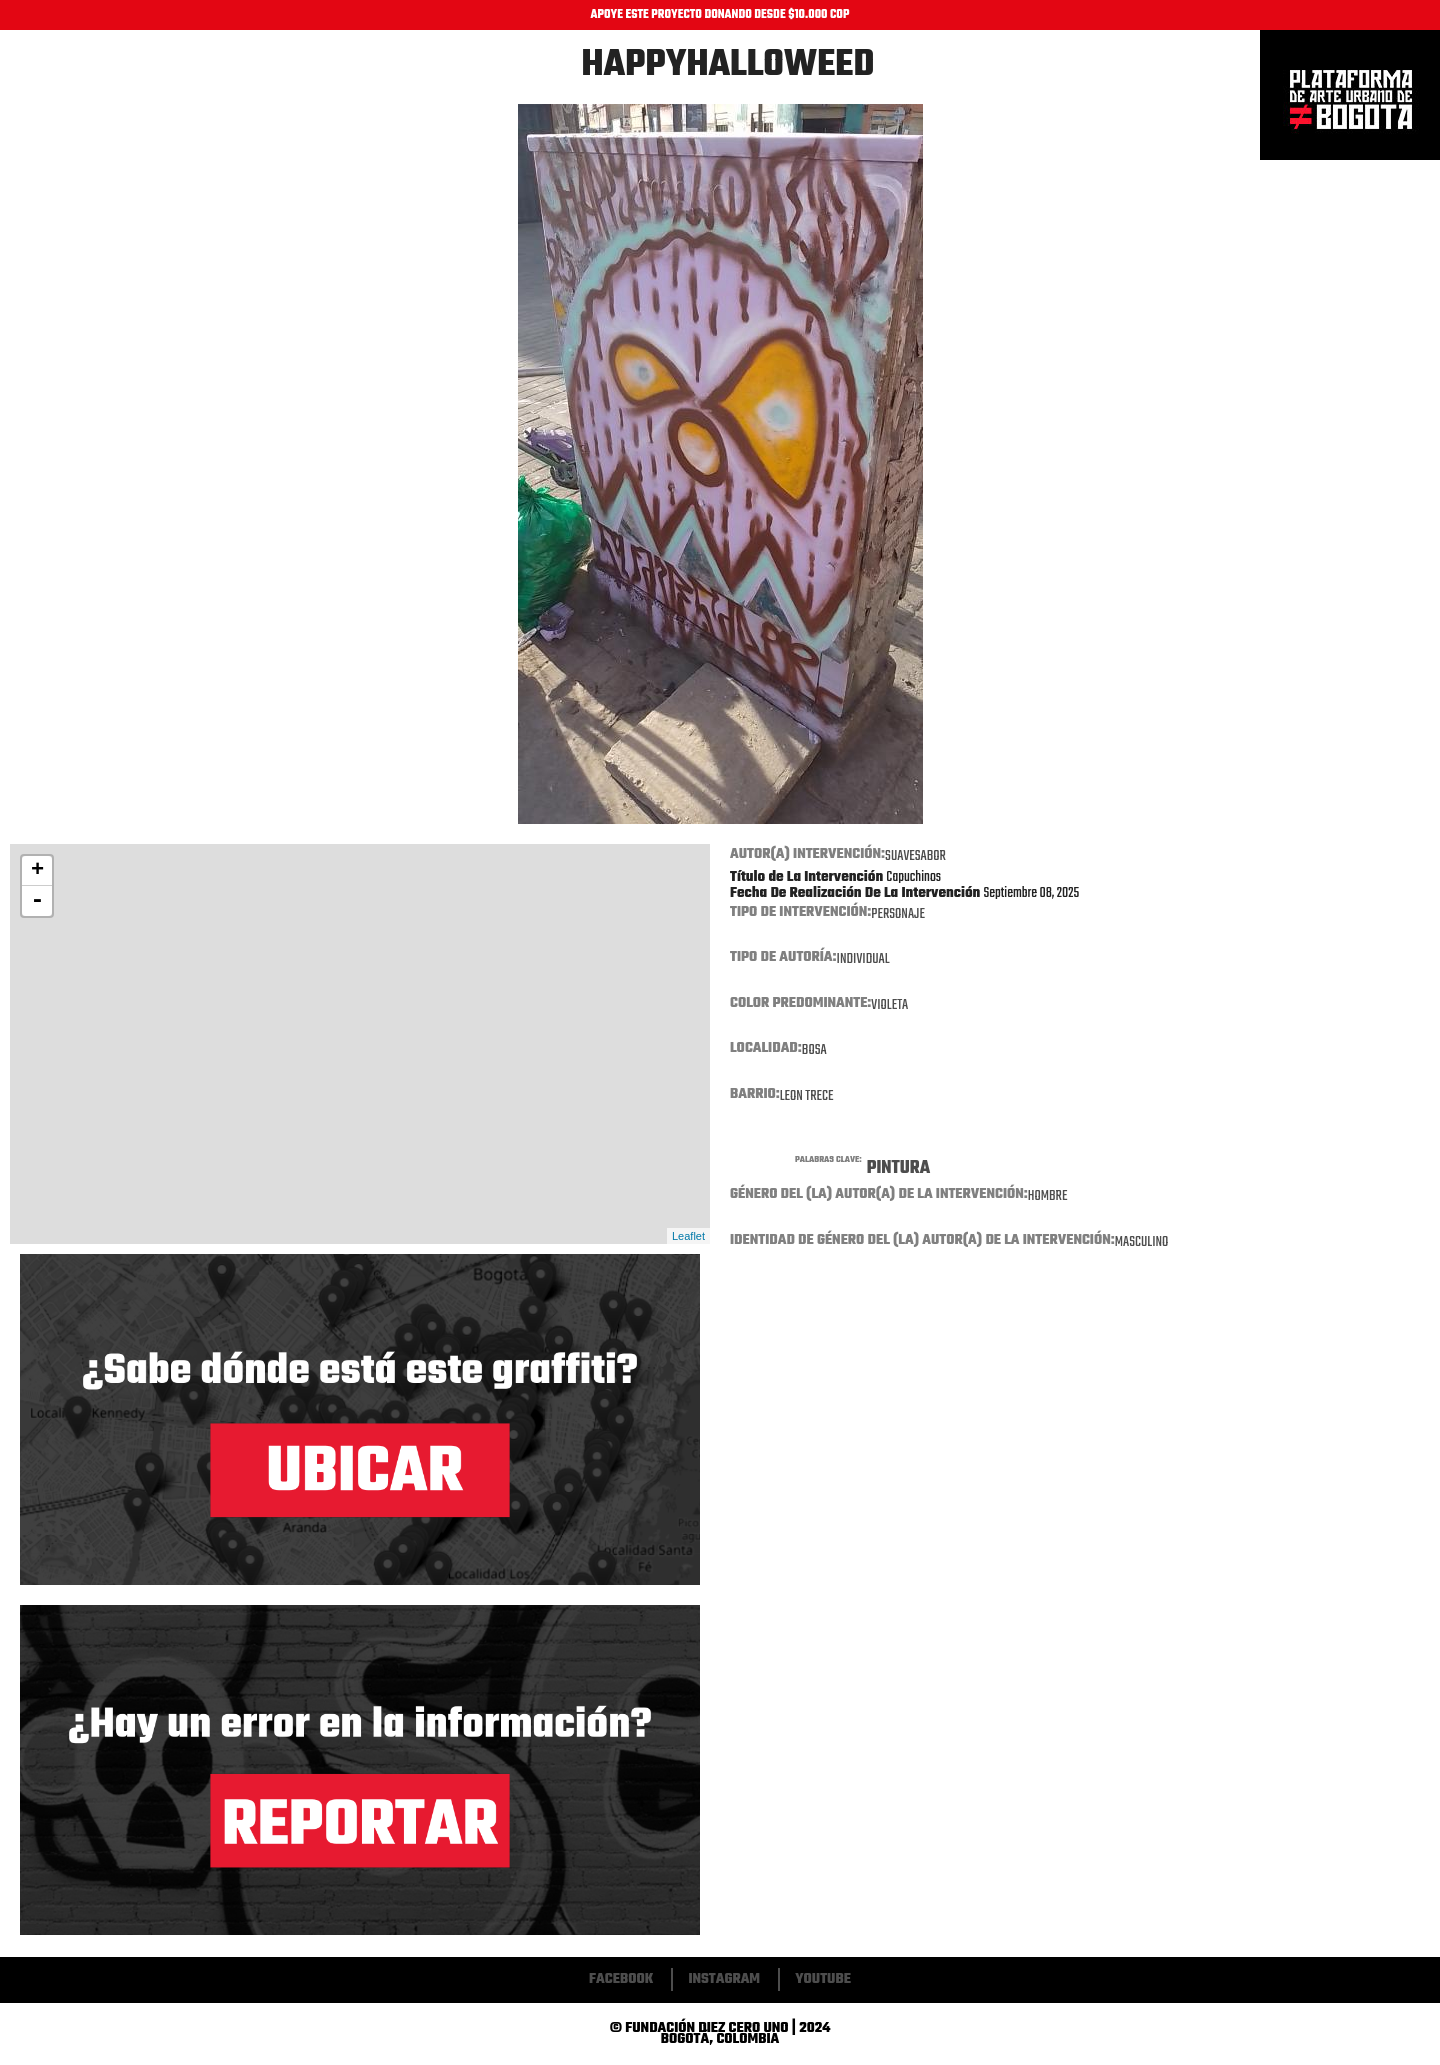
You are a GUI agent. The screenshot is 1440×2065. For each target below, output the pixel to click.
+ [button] (37, 871)
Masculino (1142, 1242)
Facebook (621, 1979)
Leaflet (688, 1236)
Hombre (1048, 1196)
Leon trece (807, 1096)
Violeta (889, 1005)
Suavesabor (915, 856)
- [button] (37, 901)
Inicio (1350, 95)
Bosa (814, 1050)
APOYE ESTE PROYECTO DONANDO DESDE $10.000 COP (720, 15)
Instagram (724, 1979)
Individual (863, 959)
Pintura (898, 1168)
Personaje (898, 914)
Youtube (823, 1979)
